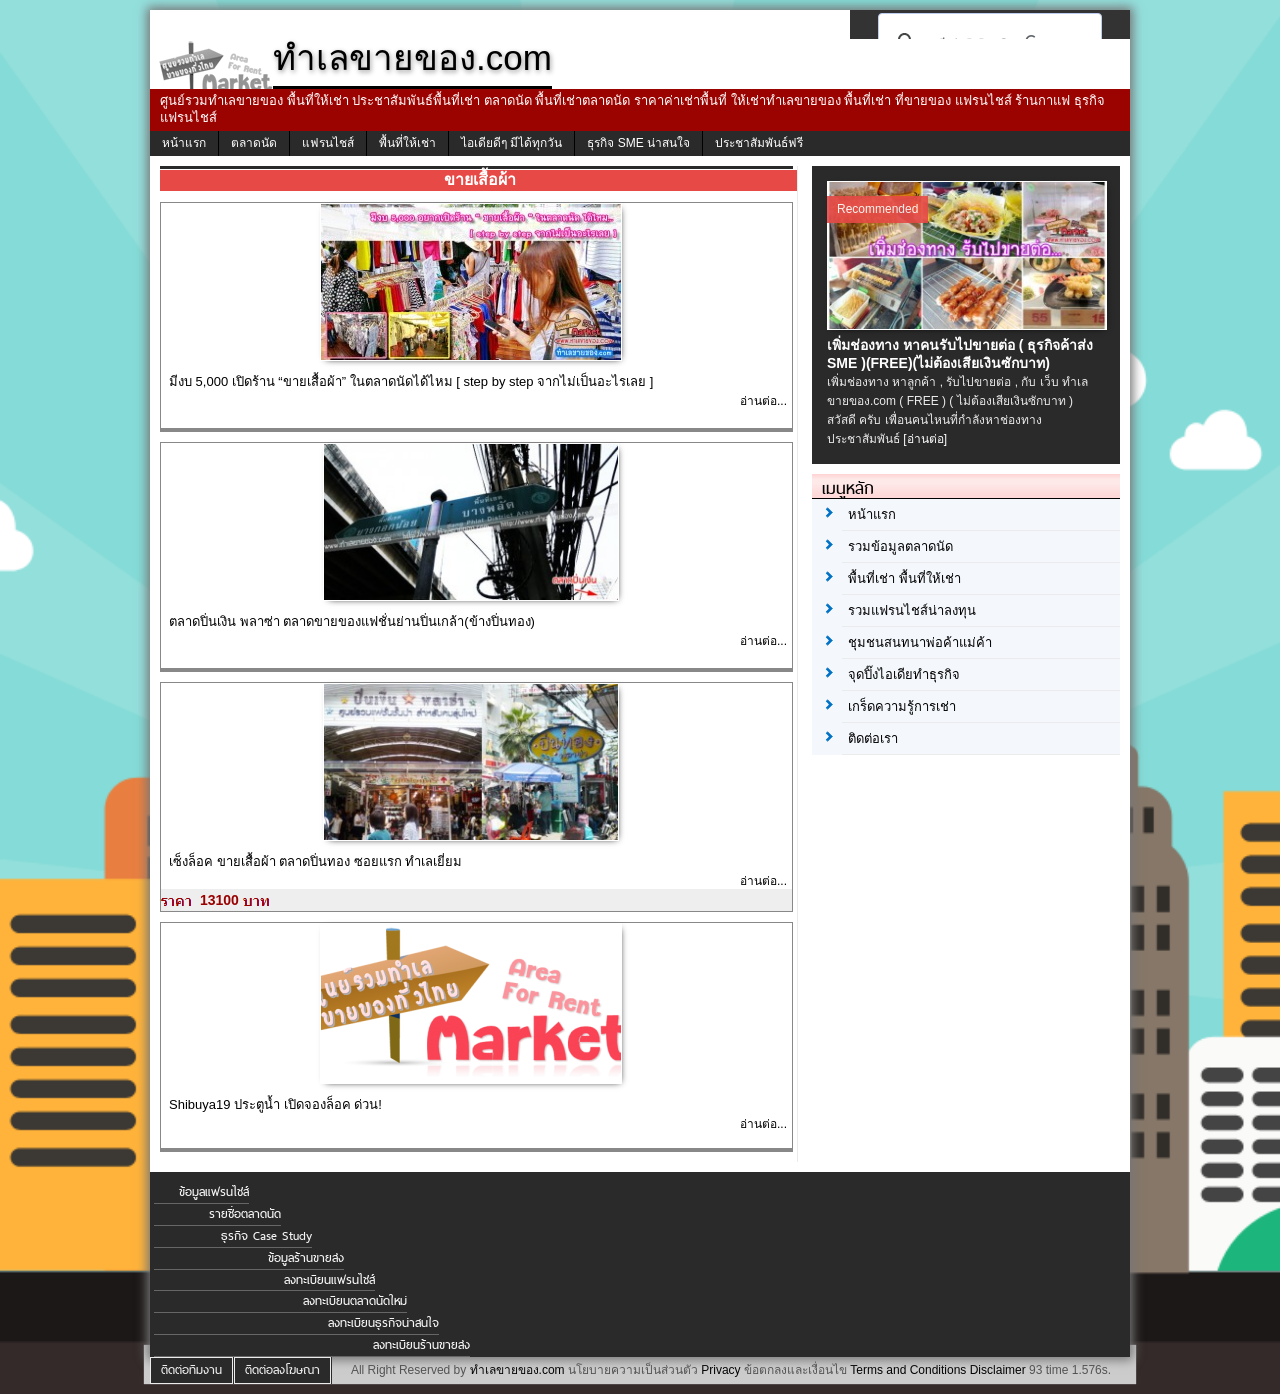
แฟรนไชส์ (328, 143)
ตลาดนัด (254, 143)
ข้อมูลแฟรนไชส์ (214, 1192)
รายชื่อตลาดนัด (245, 1214)
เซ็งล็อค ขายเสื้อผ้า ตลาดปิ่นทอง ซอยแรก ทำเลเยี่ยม (315, 861)
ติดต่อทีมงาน (191, 1370)
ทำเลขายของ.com (517, 1370)
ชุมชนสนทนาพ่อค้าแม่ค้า (920, 642)
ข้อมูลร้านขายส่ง (306, 1258)
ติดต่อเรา (873, 738)
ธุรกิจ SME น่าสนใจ (638, 143)
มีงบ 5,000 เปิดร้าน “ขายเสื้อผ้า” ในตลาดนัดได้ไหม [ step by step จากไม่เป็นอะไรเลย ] (411, 381)
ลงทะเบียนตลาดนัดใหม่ (355, 1301)
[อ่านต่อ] (925, 439)
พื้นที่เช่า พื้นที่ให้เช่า (904, 578)
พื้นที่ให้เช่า (407, 143)
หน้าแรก (184, 143)
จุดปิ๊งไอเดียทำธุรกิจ (904, 674)
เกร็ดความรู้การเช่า (902, 706)
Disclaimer (998, 1370)
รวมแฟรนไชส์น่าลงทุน (912, 610)
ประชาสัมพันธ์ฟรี (759, 143)
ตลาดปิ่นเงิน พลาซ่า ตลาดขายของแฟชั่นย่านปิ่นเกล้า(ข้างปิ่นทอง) (352, 621)
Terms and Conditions (908, 1370)
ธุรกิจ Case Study (266, 1236)
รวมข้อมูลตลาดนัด (900, 546)
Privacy (720, 1370)
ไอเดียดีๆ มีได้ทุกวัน (511, 143)
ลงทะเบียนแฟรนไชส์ (329, 1280)
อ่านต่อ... (763, 401)
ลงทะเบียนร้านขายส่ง (421, 1345)
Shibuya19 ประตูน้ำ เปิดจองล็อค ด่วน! (275, 1104)
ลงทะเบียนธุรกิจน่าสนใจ (383, 1323)
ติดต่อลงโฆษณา (282, 1370)
